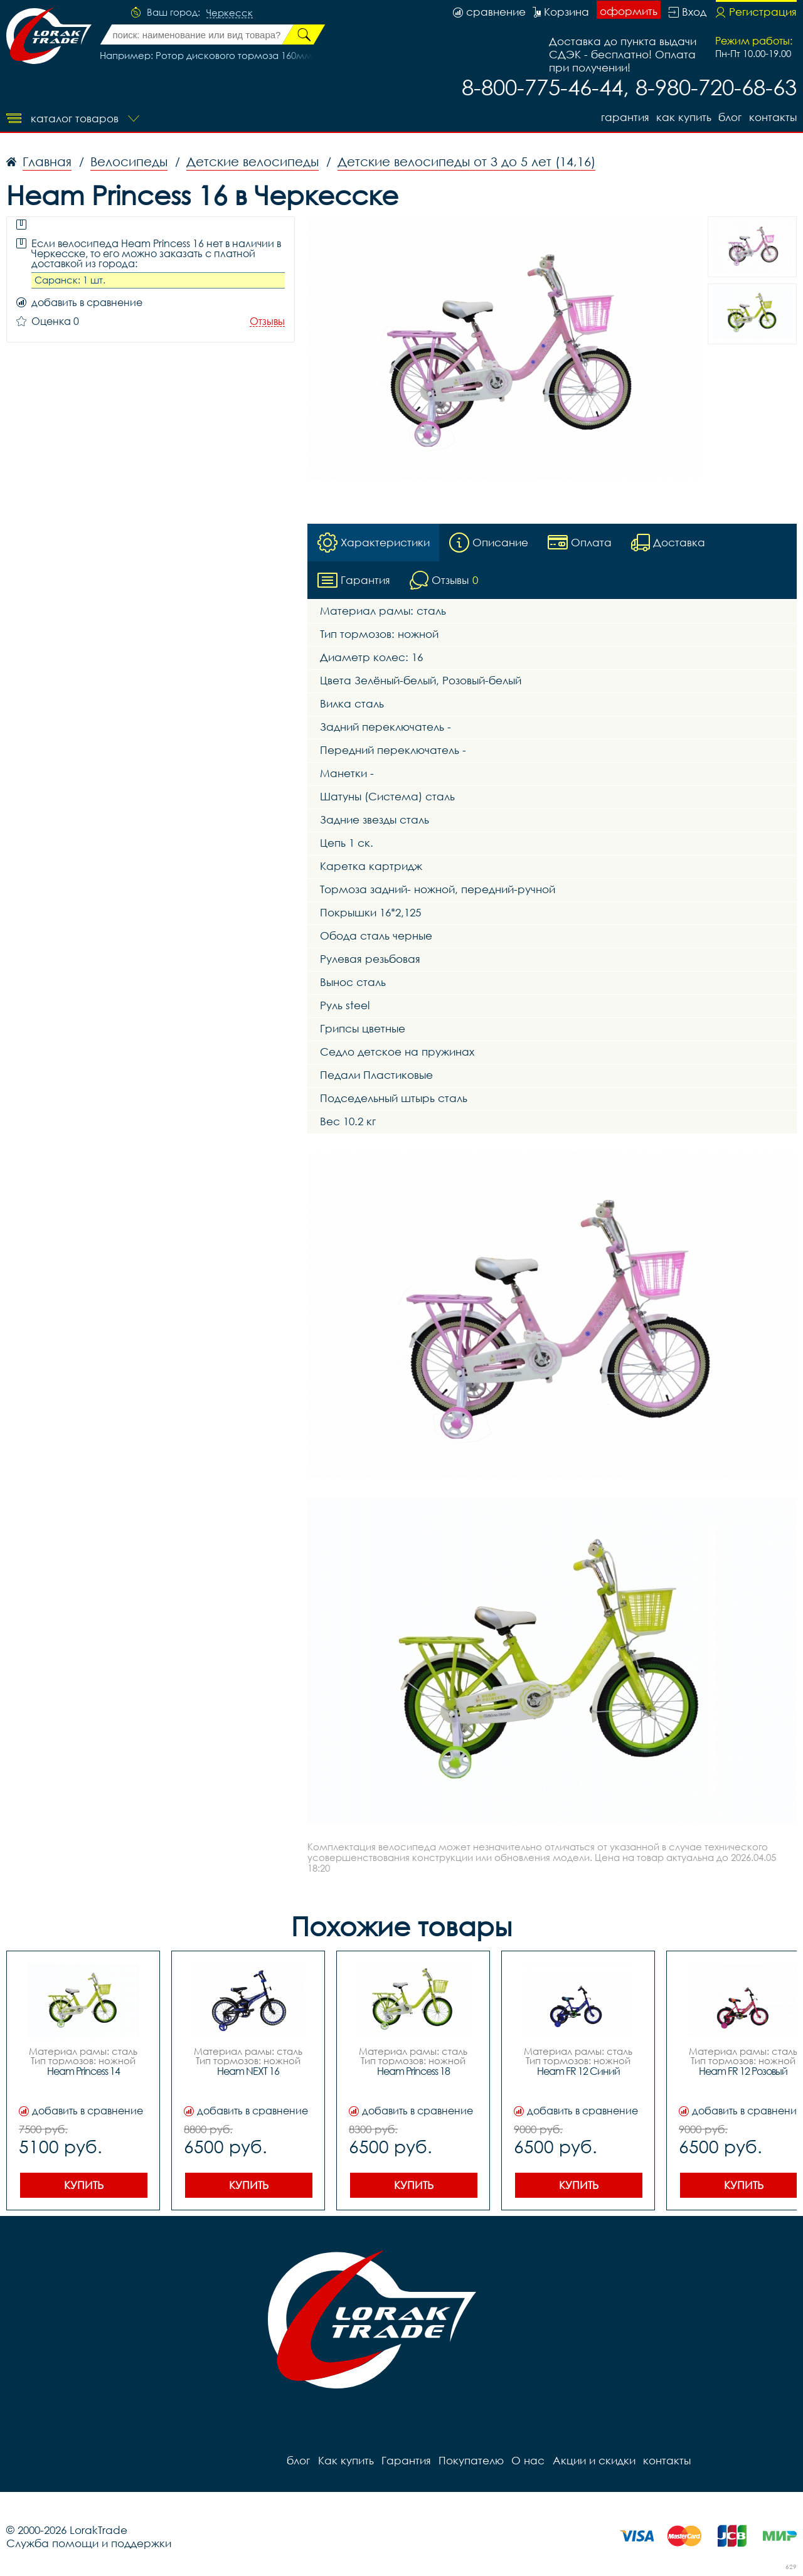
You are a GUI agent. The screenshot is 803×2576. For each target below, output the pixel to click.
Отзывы (267, 321)
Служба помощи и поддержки (88, 2543)
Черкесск (229, 13)
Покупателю (470, 2460)
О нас (527, 2460)
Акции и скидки (592, 2460)
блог (730, 117)
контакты (773, 117)
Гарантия (624, 117)
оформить (628, 11)
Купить (84, 2185)
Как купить (683, 117)
